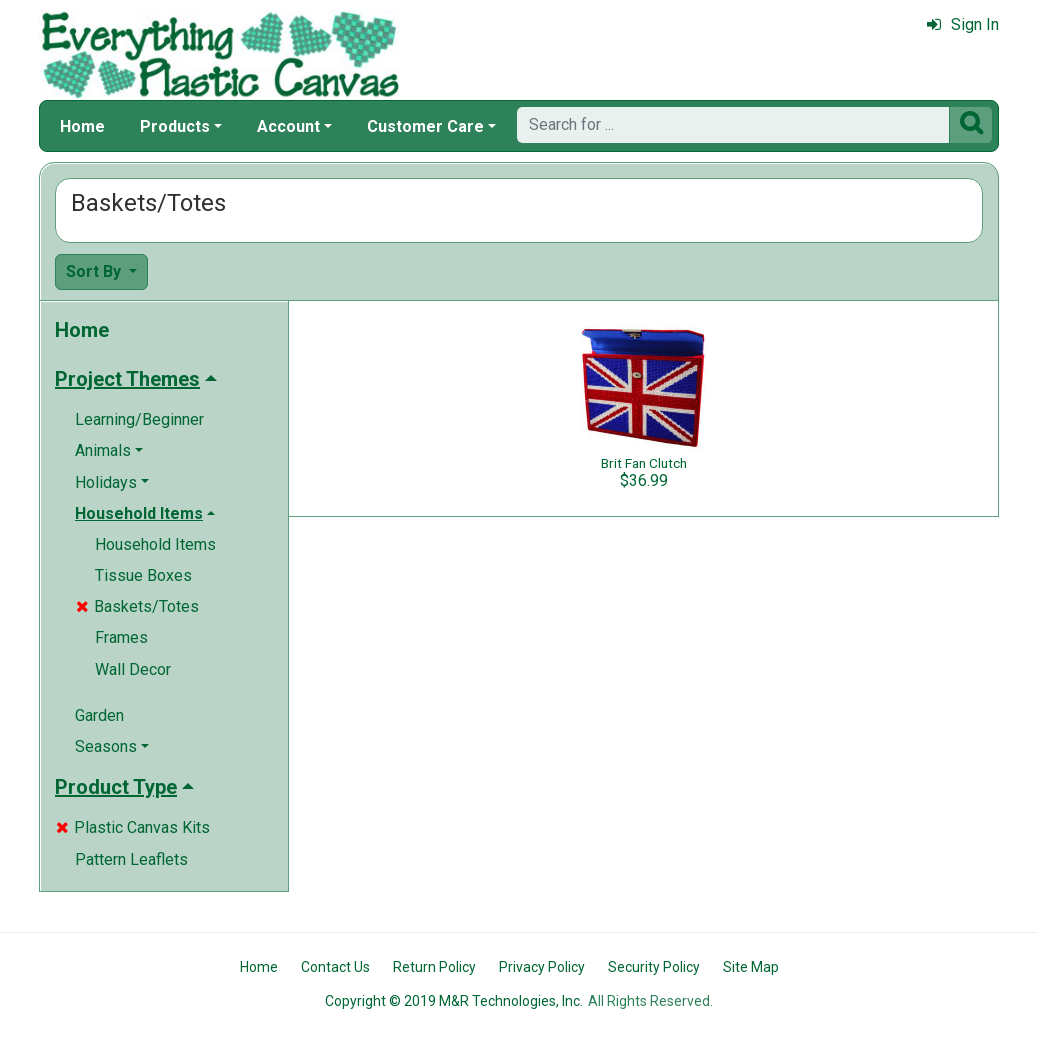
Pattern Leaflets (131, 859)
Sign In (963, 24)
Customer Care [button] (425, 126)
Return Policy (434, 967)
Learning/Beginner (139, 419)
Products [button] (175, 126)
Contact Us (335, 967)
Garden (99, 715)
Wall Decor (133, 669)
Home (82, 126)
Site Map (751, 967)
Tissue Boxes (143, 575)
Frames (121, 637)
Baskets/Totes (137, 606)
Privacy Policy (542, 967)
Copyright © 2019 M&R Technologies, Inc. (454, 1001)
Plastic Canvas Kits (133, 827)
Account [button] (288, 126)
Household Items (155, 544)
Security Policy (654, 967)
